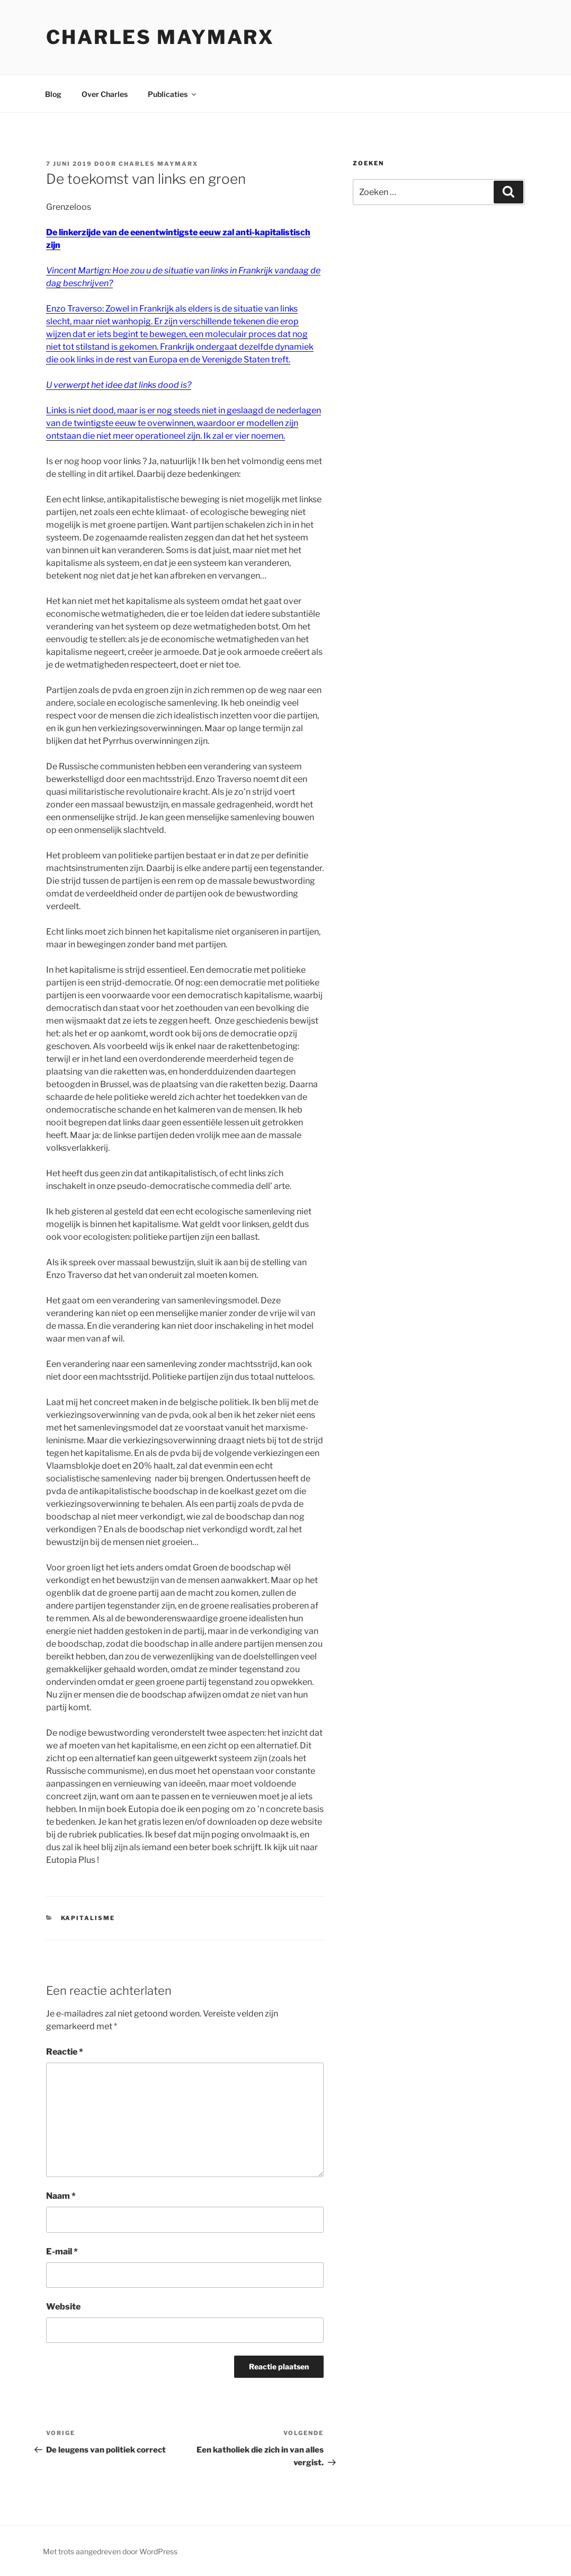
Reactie (64, 2052)
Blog (53, 94)
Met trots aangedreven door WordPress (110, 2551)
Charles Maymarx (160, 37)
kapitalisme (88, 1918)
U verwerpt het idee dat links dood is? (118, 385)
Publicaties (173, 94)
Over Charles (105, 94)
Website (63, 2307)
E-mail (62, 2251)
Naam (61, 2196)
